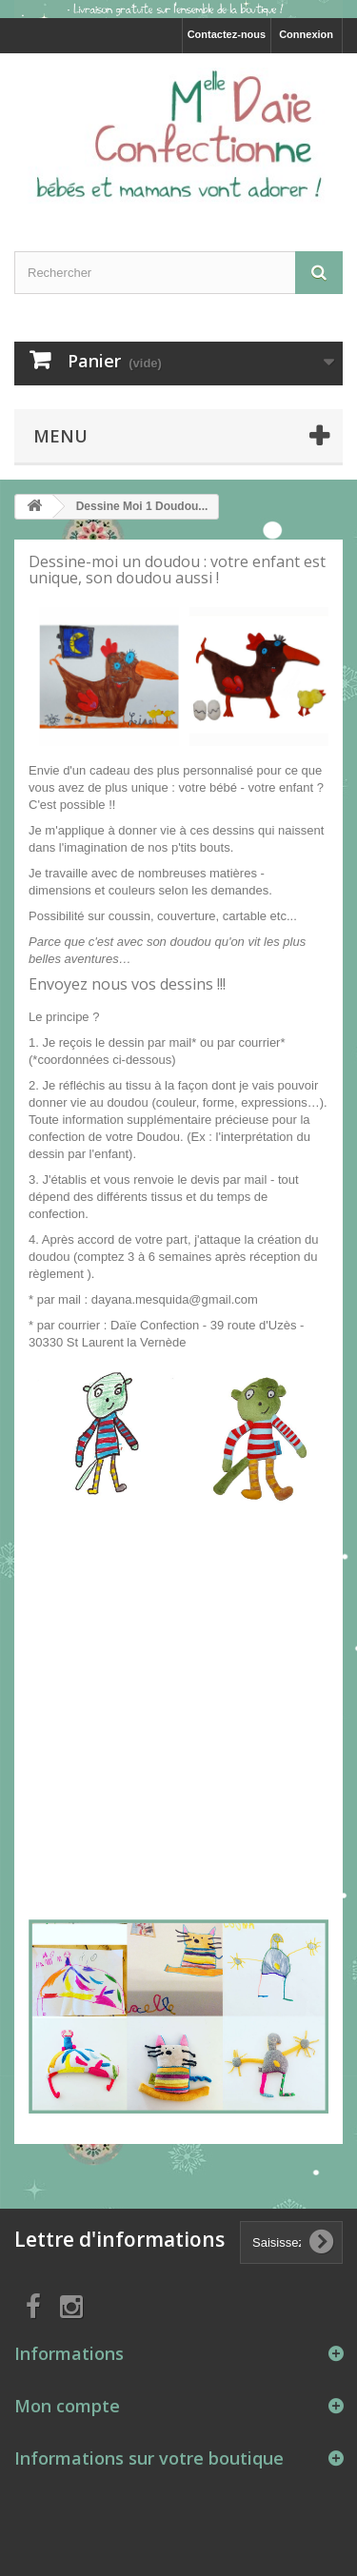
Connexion (306, 34)
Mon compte (67, 2405)
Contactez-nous (227, 34)
